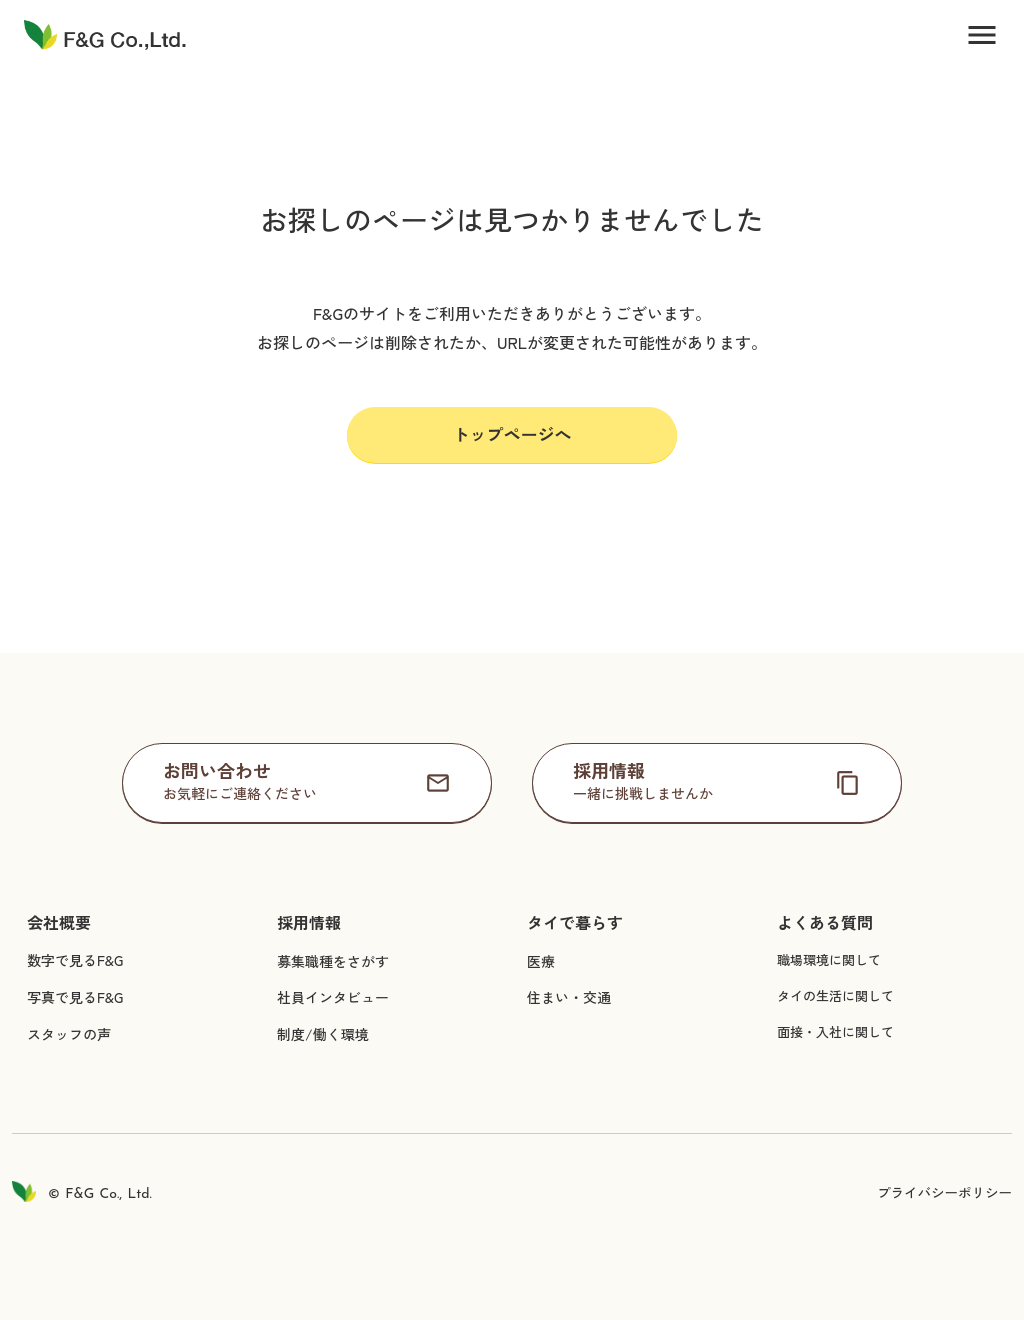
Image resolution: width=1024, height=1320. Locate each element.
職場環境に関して (829, 959)
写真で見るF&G (75, 997)
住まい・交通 (569, 997)
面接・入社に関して (835, 1031)
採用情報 (309, 923)
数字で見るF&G (75, 960)
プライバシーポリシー (944, 1192)
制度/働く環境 (323, 1034)
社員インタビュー (333, 997)
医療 (541, 961)
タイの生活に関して (835, 995)
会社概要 (59, 922)
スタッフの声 (69, 1034)
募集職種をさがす (333, 961)
